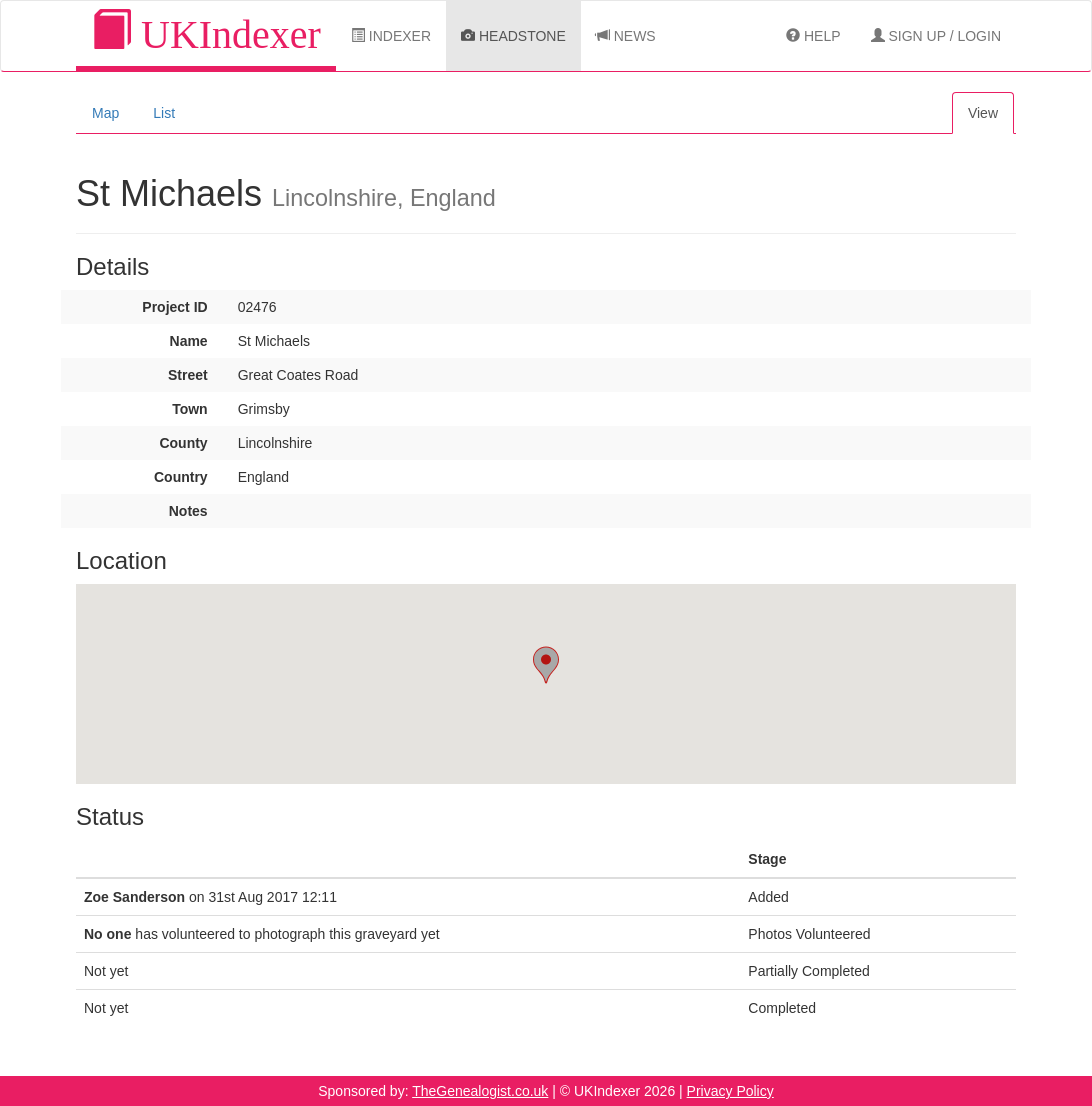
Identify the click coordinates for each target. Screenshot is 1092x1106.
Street (188, 375)
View (983, 113)
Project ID (174, 307)
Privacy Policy (730, 1091)
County (183, 443)
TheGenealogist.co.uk (480, 1091)
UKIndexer (206, 33)
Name (189, 341)
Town (190, 409)
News (626, 36)
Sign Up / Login (936, 36)
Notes (188, 511)
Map (105, 113)
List (164, 113)
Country (181, 477)
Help (813, 36)
